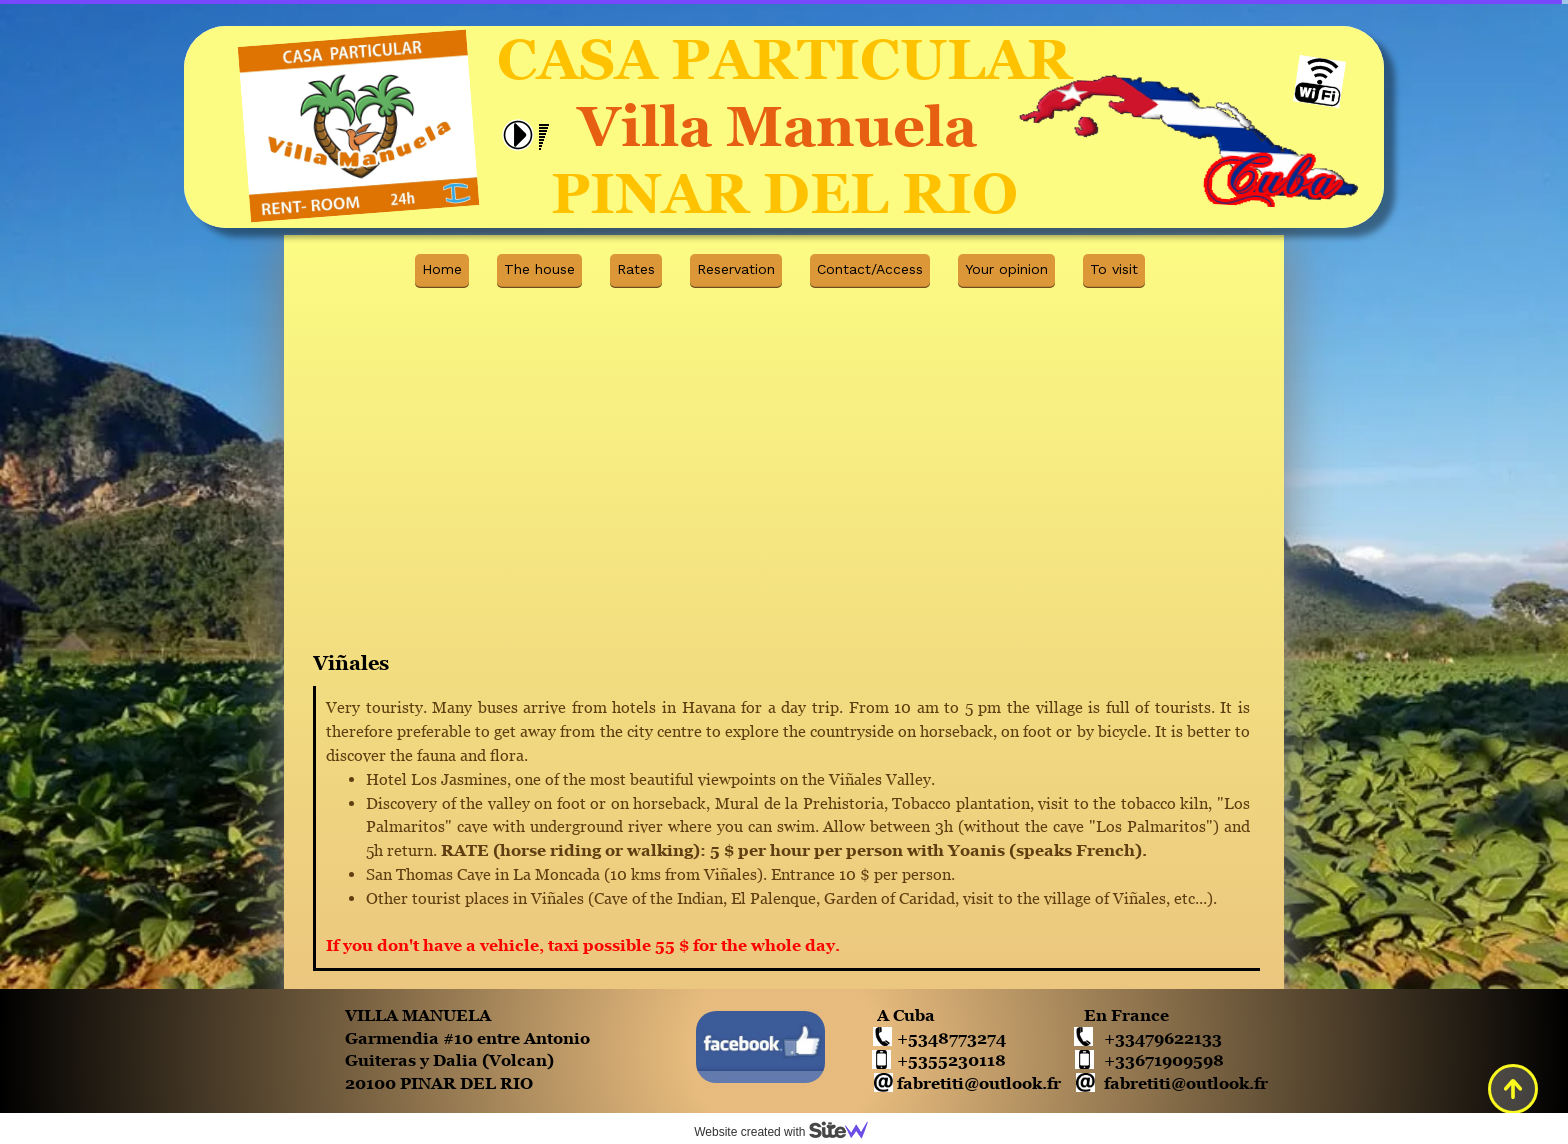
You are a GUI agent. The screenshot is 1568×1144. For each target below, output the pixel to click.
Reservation (736, 269)
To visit (1114, 269)
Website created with (789, 1132)
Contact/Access (870, 269)
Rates (636, 269)
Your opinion (1006, 269)
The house (539, 269)
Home (442, 269)
